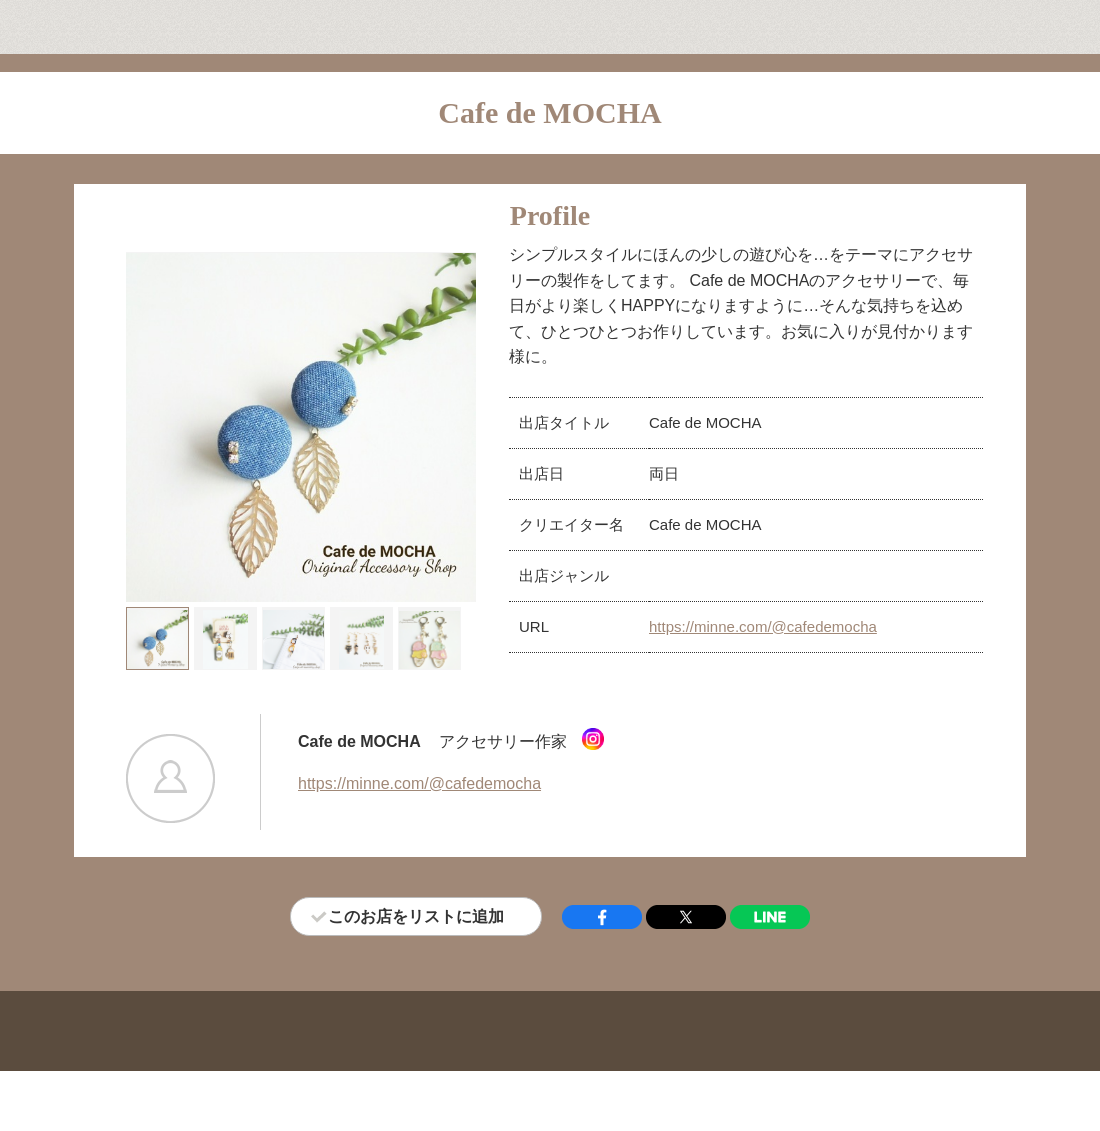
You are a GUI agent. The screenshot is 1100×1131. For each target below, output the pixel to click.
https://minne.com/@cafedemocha (763, 626)
